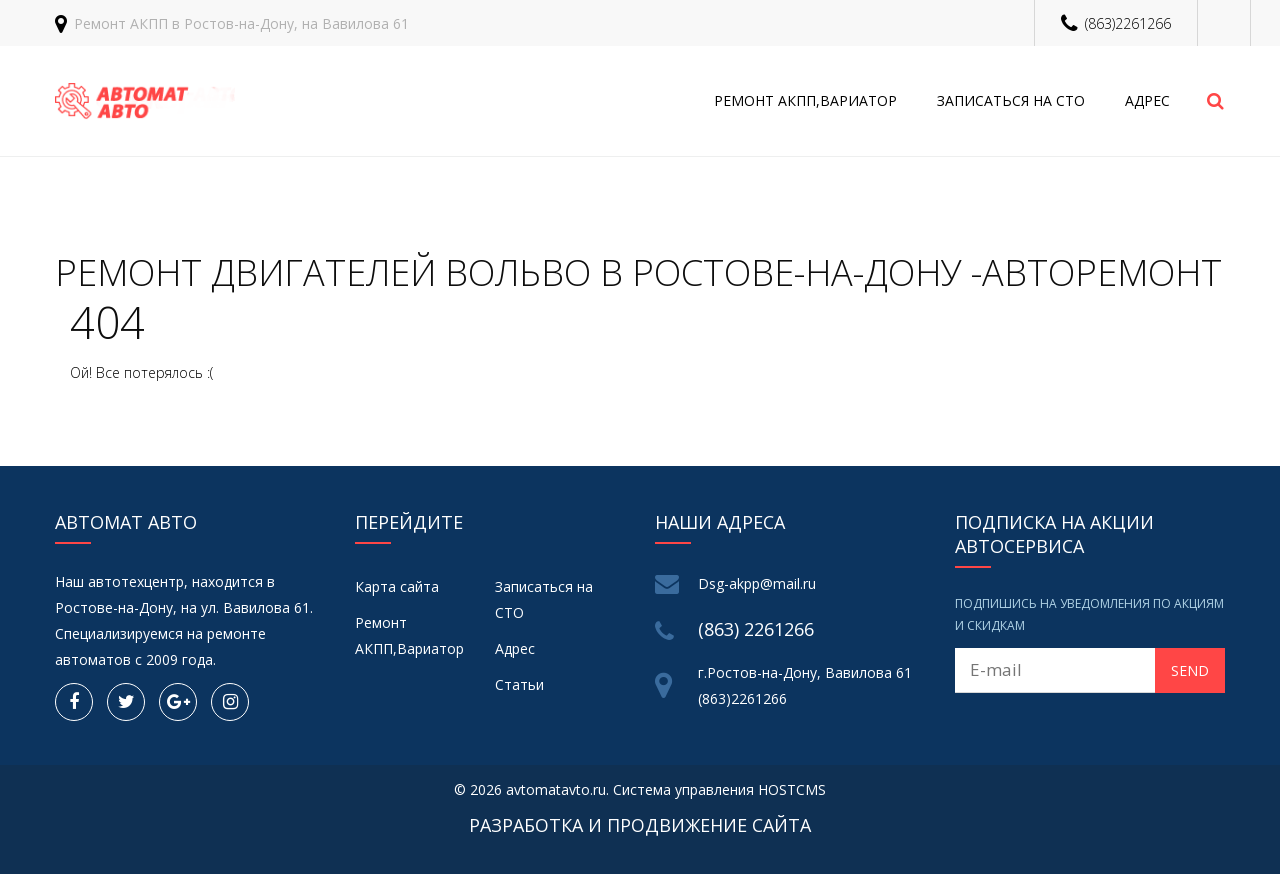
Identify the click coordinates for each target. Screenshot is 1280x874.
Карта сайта (397, 586)
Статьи (519, 684)
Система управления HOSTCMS (719, 789)
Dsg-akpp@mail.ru (757, 583)
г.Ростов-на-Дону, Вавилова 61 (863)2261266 (805, 685)
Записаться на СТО (1011, 100)
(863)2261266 (1128, 23)
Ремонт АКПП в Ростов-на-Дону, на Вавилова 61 (241, 23)
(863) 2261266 (756, 629)
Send (1190, 670)
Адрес (1147, 100)
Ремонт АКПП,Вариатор (805, 100)
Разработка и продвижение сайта (640, 825)
